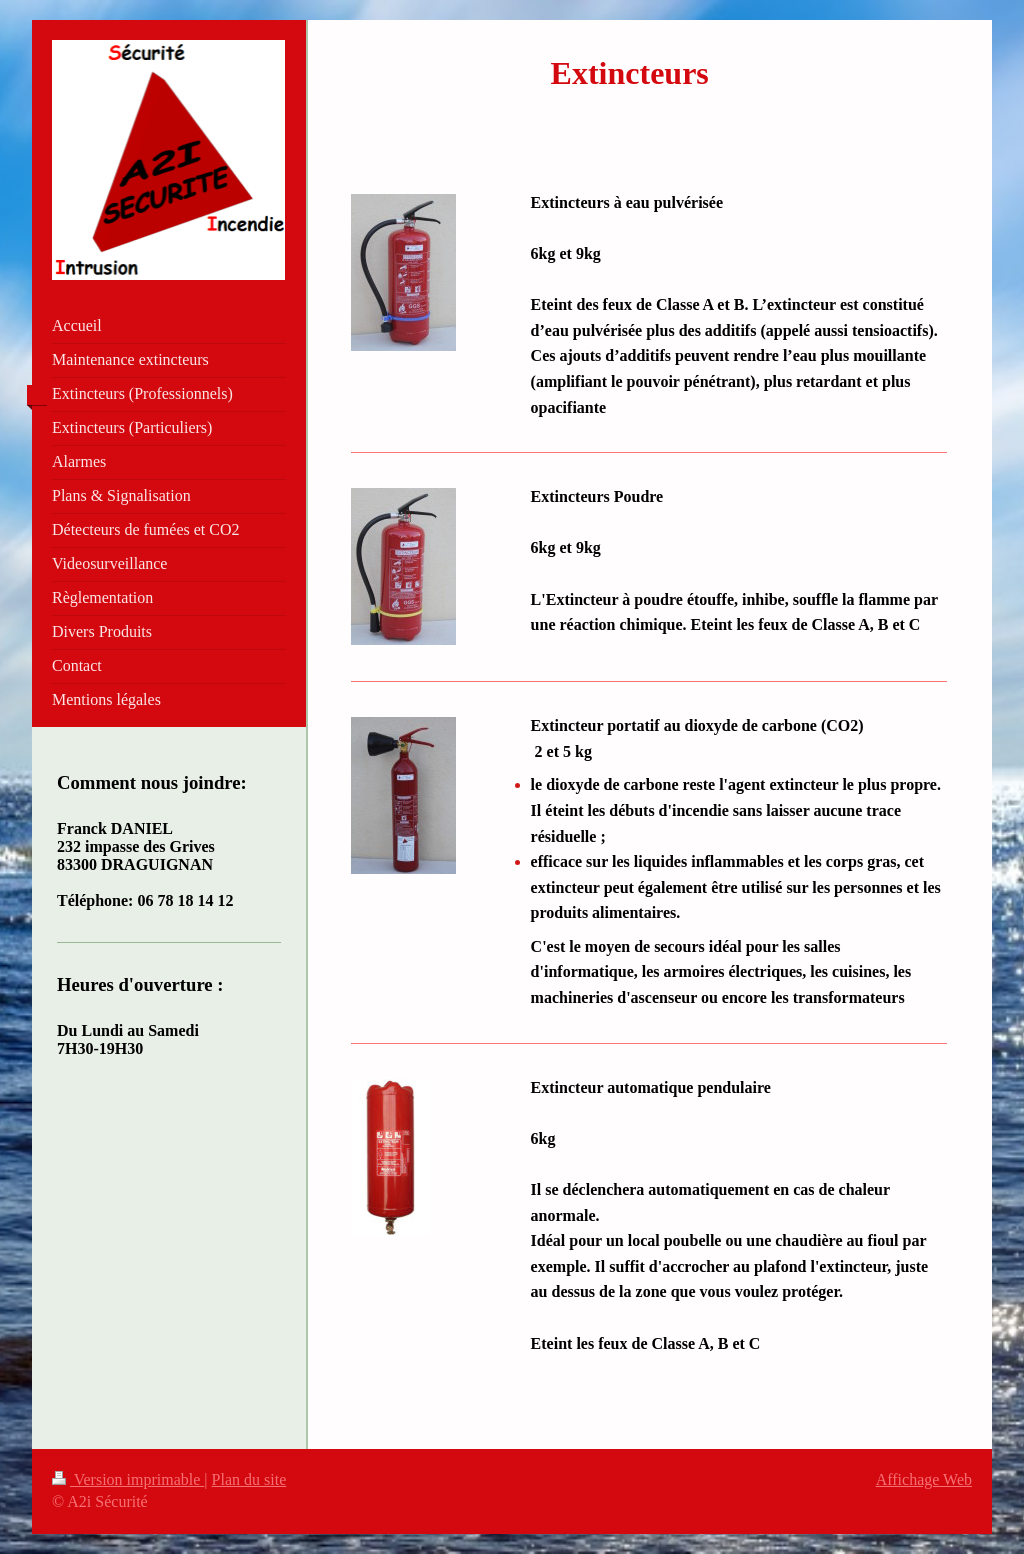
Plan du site (249, 1479)
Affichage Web (924, 1479)
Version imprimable (128, 1479)
